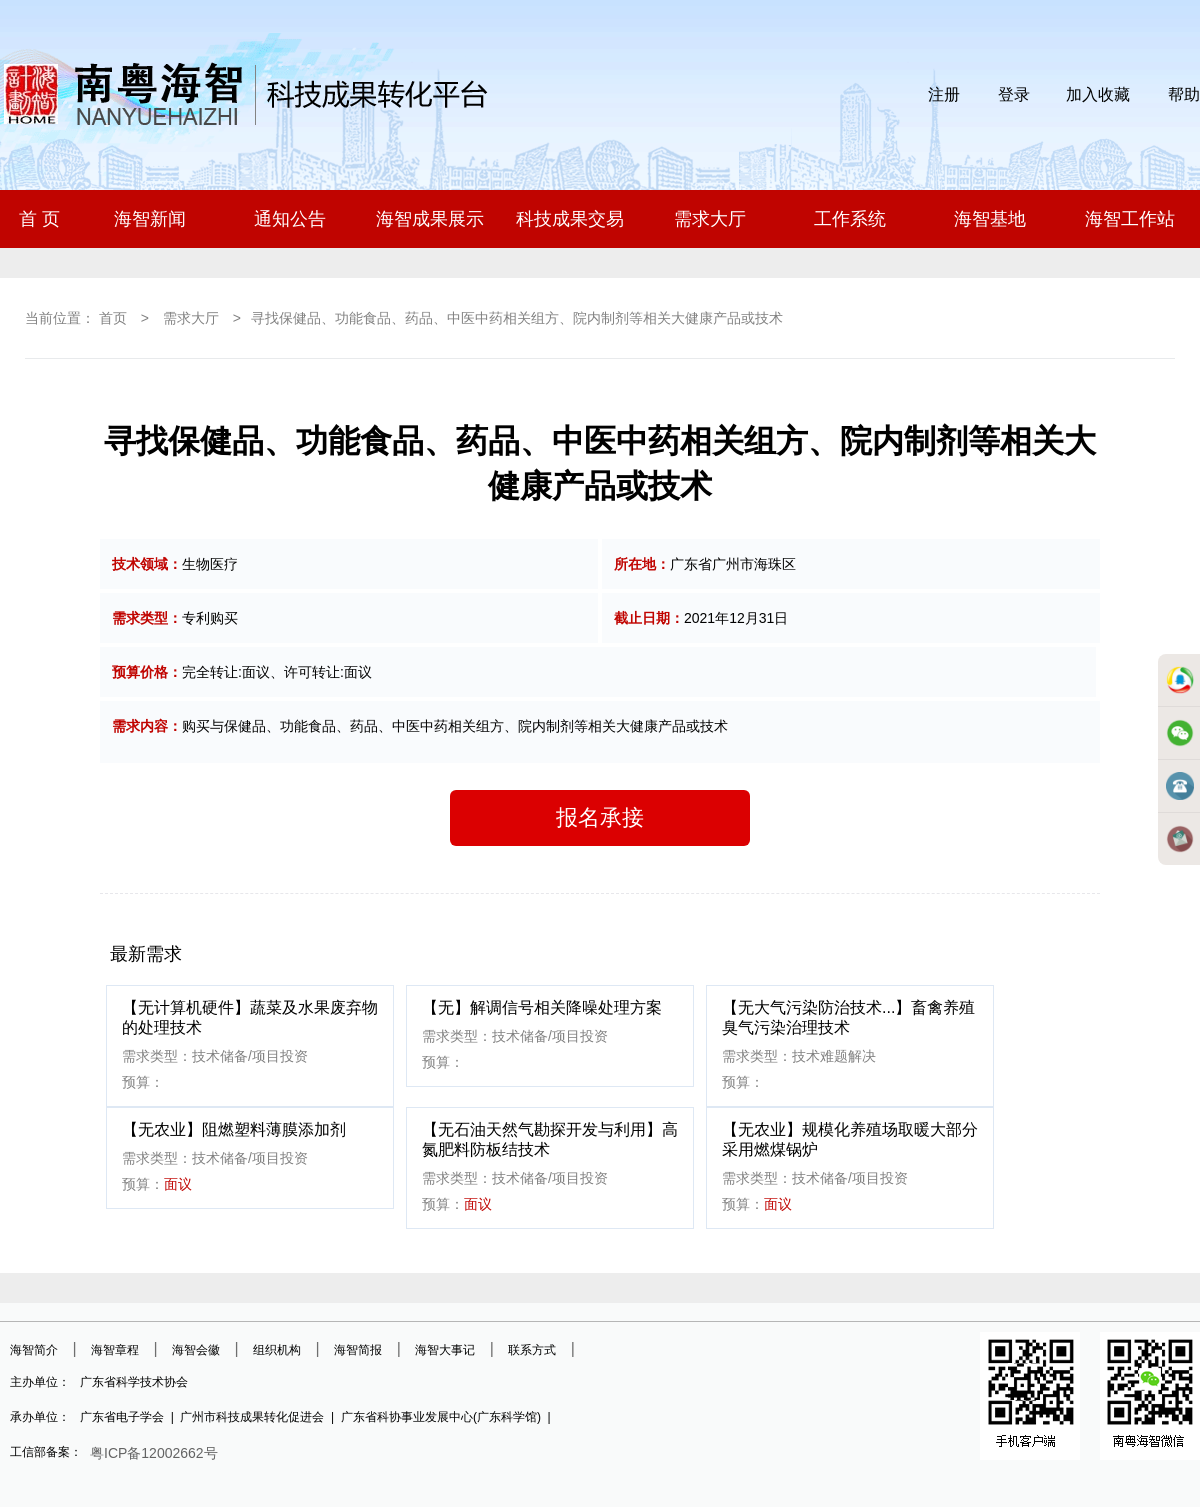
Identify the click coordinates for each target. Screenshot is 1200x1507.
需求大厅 (710, 219)
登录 (1014, 94)
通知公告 (290, 219)
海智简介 (34, 1350)
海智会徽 (196, 1350)
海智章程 (115, 1350)
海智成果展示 (430, 219)
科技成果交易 (570, 219)
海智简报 (358, 1350)
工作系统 (850, 219)
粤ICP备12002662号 (154, 1453)
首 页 (39, 219)
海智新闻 (150, 219)
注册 (944, 94)
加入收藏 (1098, 94)
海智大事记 (445, 1350)
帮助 (1184, 94)
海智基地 (990, 219)
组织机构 (277, 1350)
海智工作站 (1130, 219)
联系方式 (532, 1350)
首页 (113, 318)
